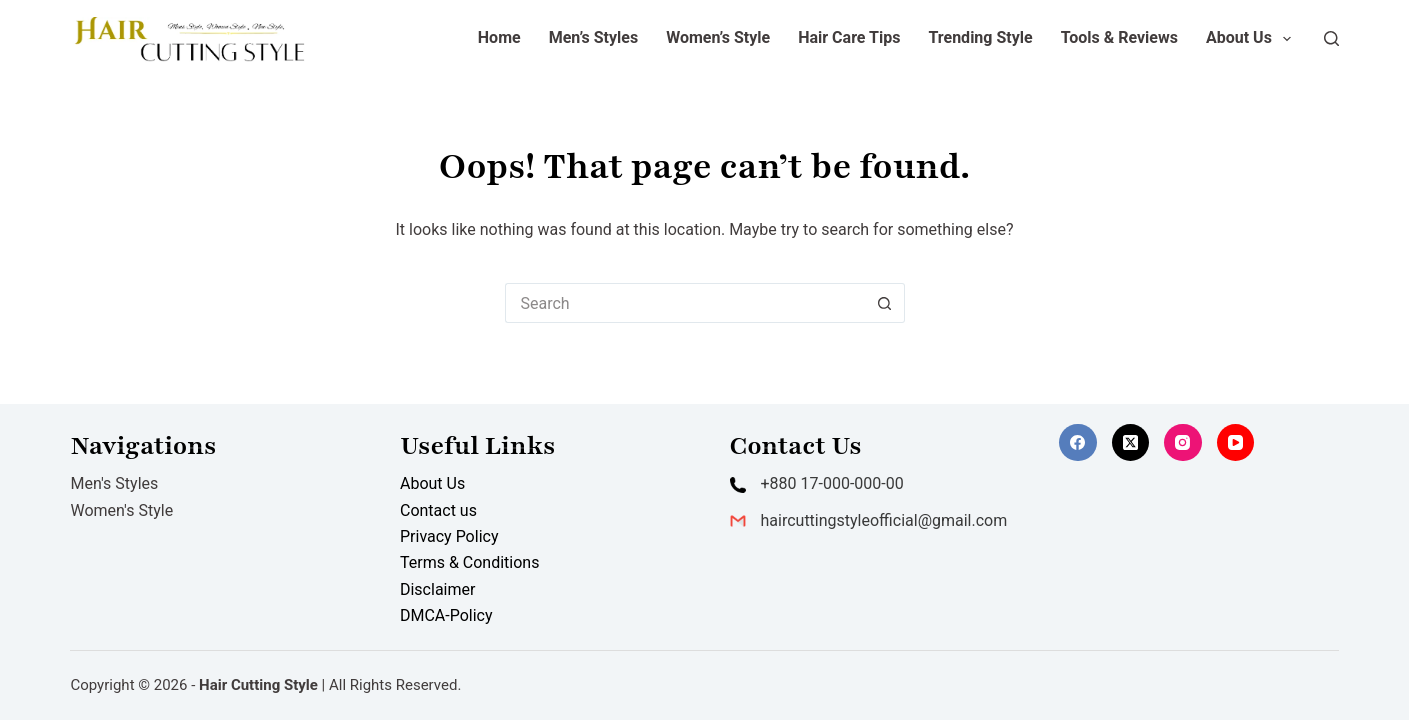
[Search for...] (685, 303)
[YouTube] (1236, 443)
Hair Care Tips (849, 37)
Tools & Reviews (1119, 37)
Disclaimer (437, 589)
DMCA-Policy (446, 615)
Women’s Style (718, 37)
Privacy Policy (449, 536)
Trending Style (980, 37)
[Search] (1331, 38)
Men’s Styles (594, 37)
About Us (1252, 39)
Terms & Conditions (470, 562)
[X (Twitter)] (1131, 443)
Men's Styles (114, 483)
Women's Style (121, 510)
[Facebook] (1078, 443)
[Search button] (885, 303)
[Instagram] (1183, 443)
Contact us (438, 510)
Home (499, 37)
